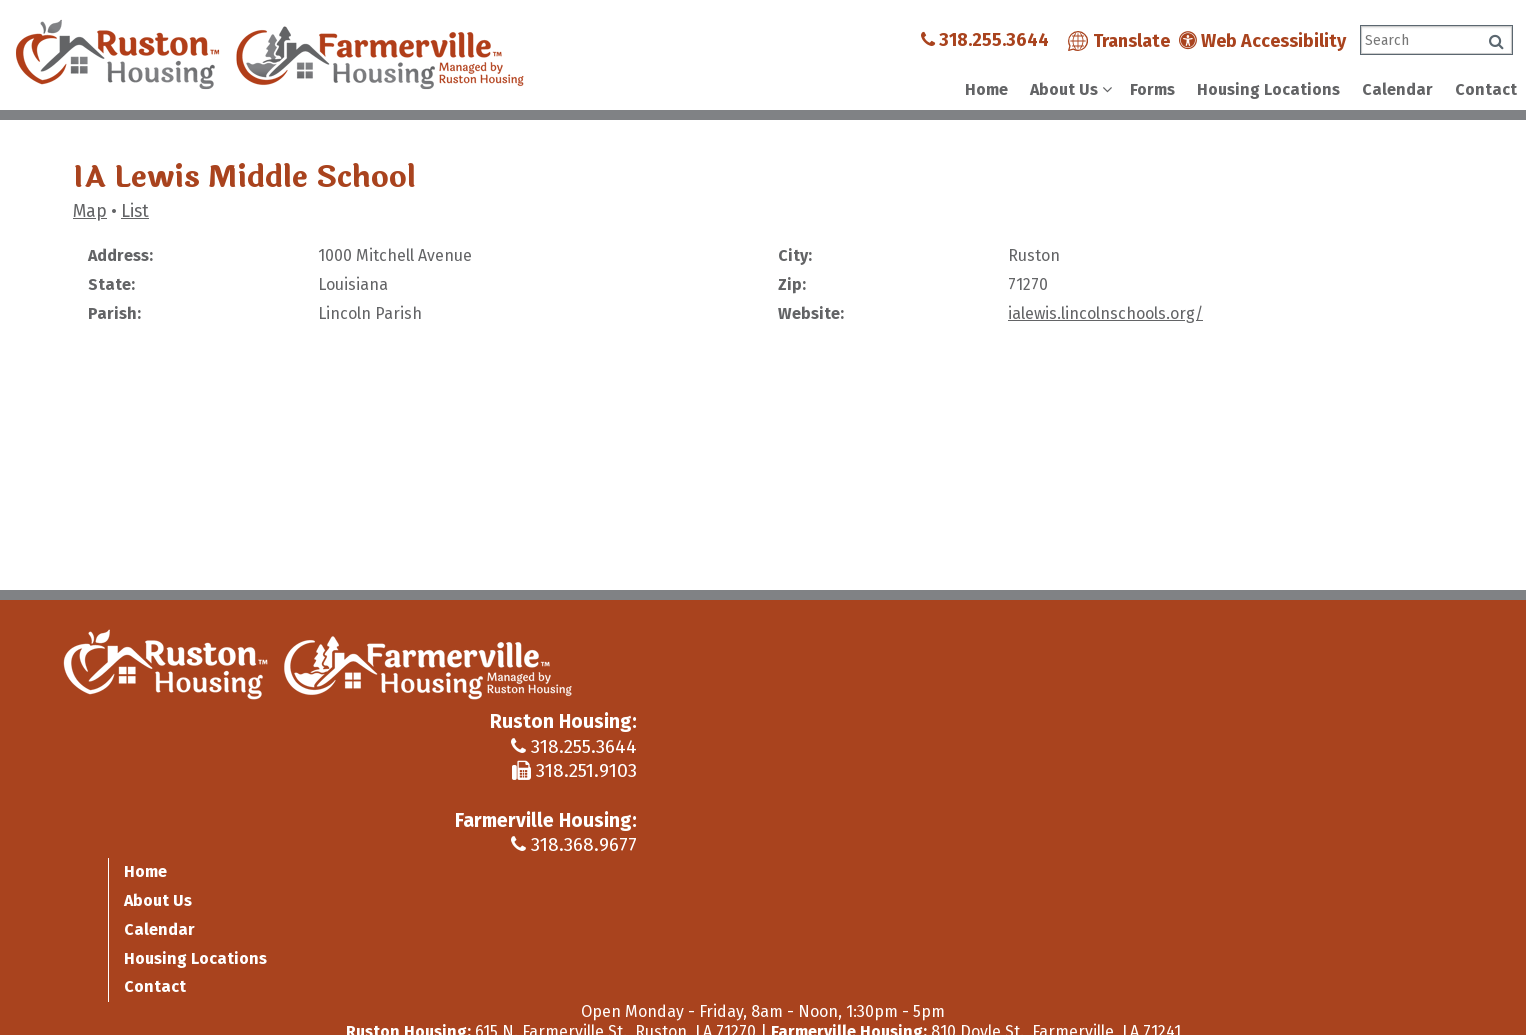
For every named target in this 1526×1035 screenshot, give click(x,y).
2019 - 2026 (117, 994)
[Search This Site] (1436, 40)
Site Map (397, 994)
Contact (1486, 89)
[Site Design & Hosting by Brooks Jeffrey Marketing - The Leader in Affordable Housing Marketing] (1343, 999)
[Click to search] (1496, 41)
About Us (1286, 662)
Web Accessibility (1262, 41)
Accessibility (489, 994)
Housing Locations (1268, 89)
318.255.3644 (985, 40)
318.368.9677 (1158, 754)
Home (986, 89)
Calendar (1397, 89)
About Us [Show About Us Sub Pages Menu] (1064, 89)
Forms (1152, 89)
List (135, 211)
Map (90, 211)
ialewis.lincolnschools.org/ (1105, 313)
